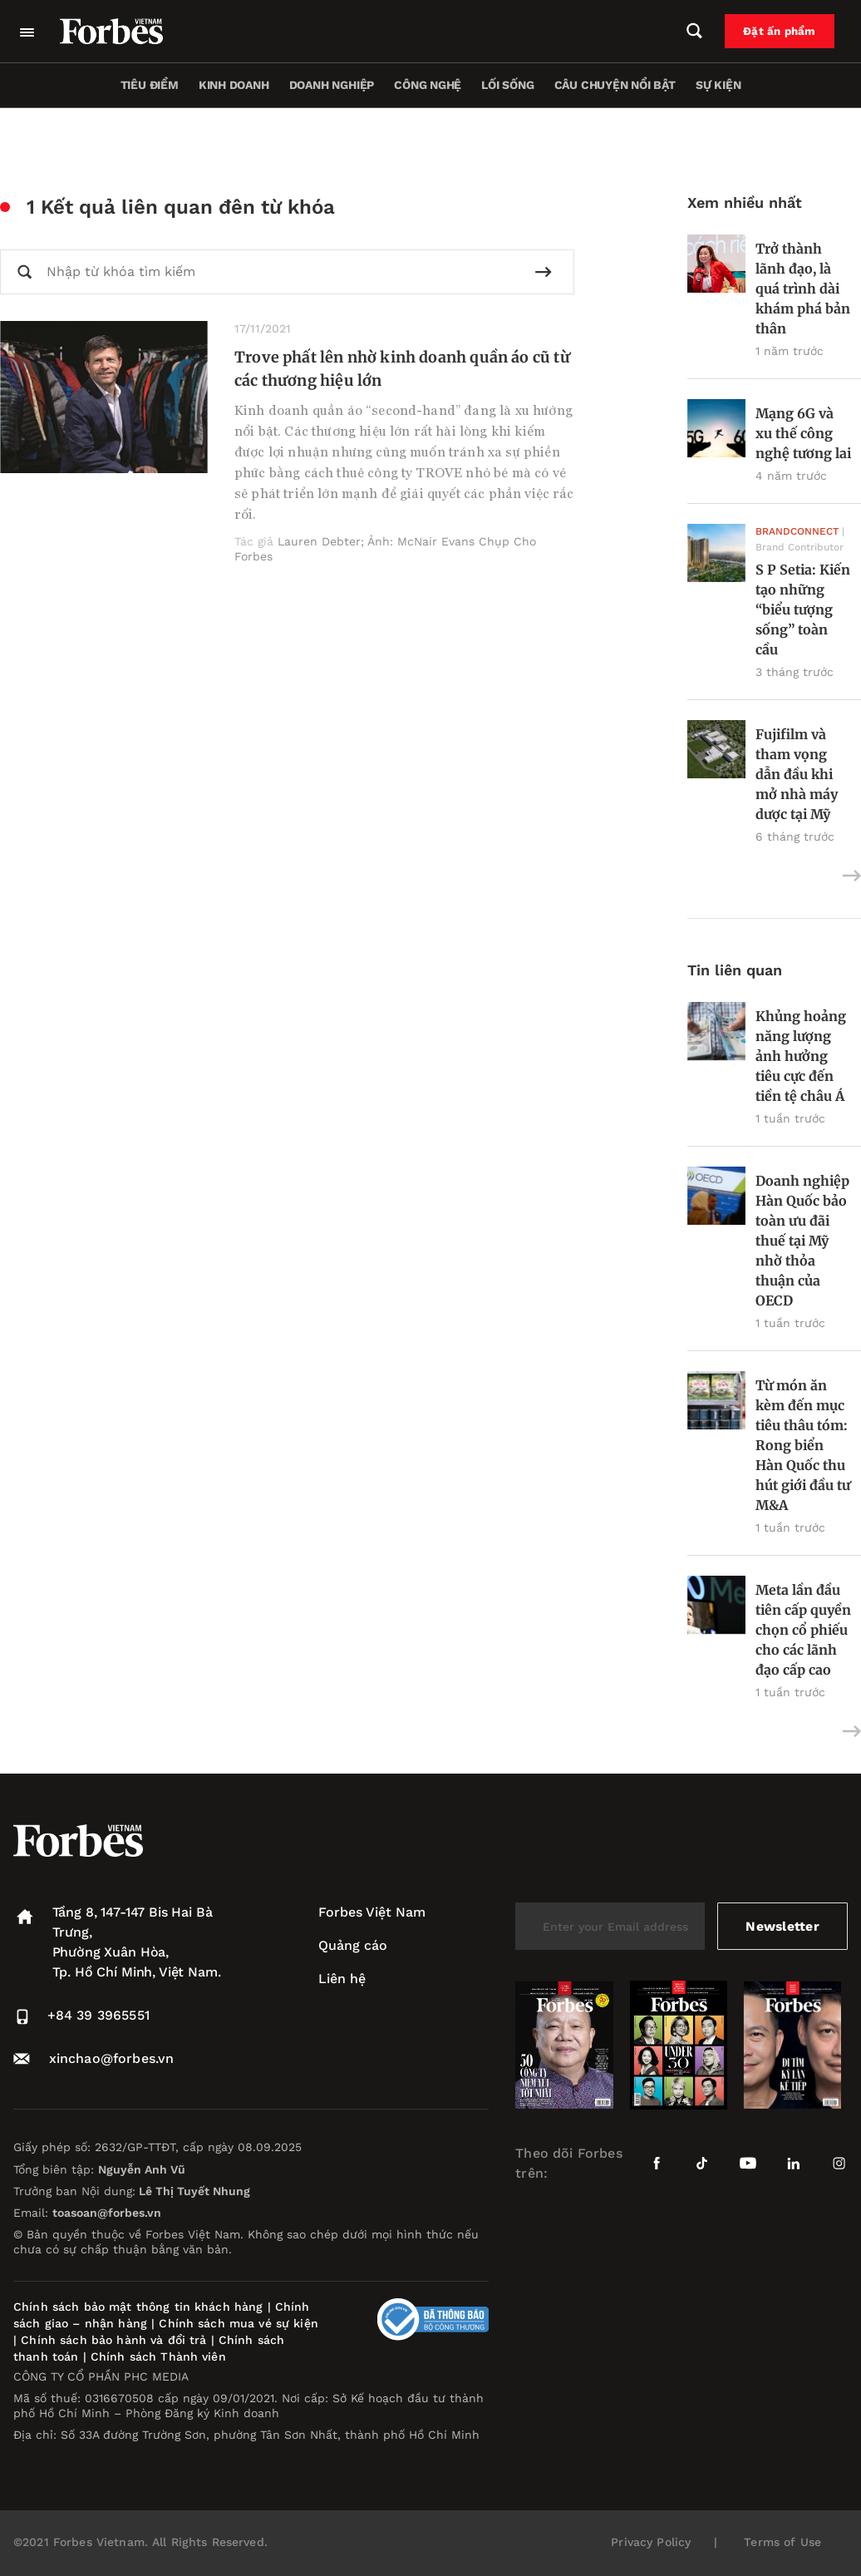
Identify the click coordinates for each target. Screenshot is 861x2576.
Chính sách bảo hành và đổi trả (113, 2340)
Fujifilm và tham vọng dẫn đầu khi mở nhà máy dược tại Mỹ (796, 774)
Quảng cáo (352, 1945)
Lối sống (507, 84)
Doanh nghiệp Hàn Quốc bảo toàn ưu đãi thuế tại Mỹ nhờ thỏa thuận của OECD (802, 1240)
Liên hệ (342, 1978)
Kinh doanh (234, 84)
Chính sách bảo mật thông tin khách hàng (138, 2306)
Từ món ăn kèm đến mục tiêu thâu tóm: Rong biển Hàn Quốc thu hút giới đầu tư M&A (802, 1445)
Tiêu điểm (150, 84)
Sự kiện (718, 84)
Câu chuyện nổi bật (615, 84)
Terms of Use (782, 2542)
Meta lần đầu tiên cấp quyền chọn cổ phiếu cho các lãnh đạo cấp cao (803, 1630)
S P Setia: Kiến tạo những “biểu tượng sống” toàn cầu (802, 609)
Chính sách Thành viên (158, 2356)
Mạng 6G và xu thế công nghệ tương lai (803, 433)
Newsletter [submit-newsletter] (782, 1926)
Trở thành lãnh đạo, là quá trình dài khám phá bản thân (802, 288)
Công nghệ (427, 84)
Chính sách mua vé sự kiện (238, 2323)
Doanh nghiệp (331, 84)
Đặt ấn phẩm (783, 31)
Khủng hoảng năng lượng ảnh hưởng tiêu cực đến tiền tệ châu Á (800, 1056)
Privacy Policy (651, 2542)
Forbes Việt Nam (372, 1912)
